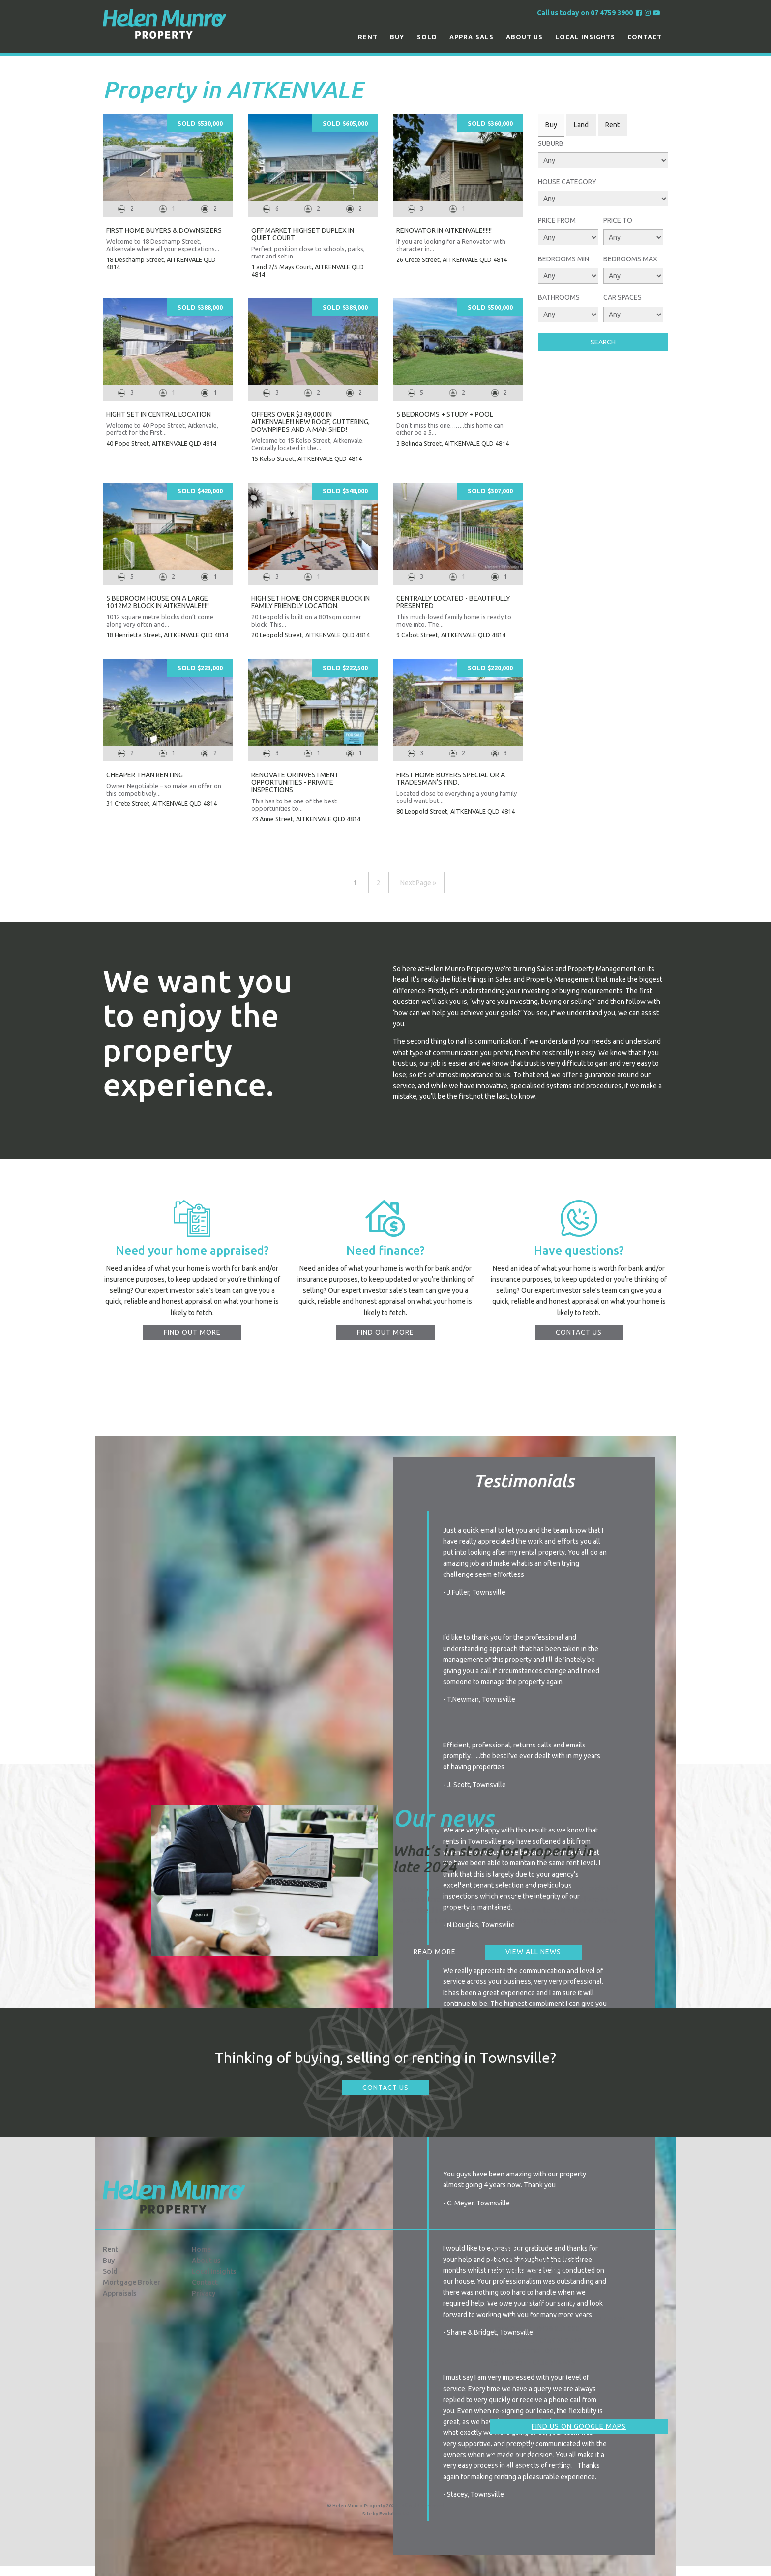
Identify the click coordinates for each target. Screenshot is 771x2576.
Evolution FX (394, 2513)
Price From (557, 220)
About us (524, 36)
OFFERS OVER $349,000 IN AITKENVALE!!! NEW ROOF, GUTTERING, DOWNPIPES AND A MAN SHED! (310, 421)
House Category (567, 182)
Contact (644, 36)
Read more (435, 1952)
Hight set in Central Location (158, 414)
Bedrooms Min (563, 259)
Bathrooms (559, 297)
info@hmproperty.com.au (535, 2458)
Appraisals (471, 36)
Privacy (203, 2293)
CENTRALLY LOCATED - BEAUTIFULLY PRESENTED (453, 601)
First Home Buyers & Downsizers (164, 230)
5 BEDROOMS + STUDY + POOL (444, 414)
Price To (617, 220)
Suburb (550, 143)
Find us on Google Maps (579, 2426)
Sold (427, 36)
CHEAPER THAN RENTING (144, 775)
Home (201, 2249)
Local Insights (585, 36)
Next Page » (418, 883)
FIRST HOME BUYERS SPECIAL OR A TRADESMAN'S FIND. (450, 778)
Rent (368, 36)
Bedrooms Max (630, 259)
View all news (533, 1952)
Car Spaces (622, 297)
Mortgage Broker (131, 2282)
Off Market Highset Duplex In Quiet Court (302, 234)
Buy (397, 36)
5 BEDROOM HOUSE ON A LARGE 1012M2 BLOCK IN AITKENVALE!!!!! (157, 601)
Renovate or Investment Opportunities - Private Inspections (295, 782)
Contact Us (385, 2087)
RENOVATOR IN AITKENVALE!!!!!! (444, 230)
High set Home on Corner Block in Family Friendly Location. (310, 601)
